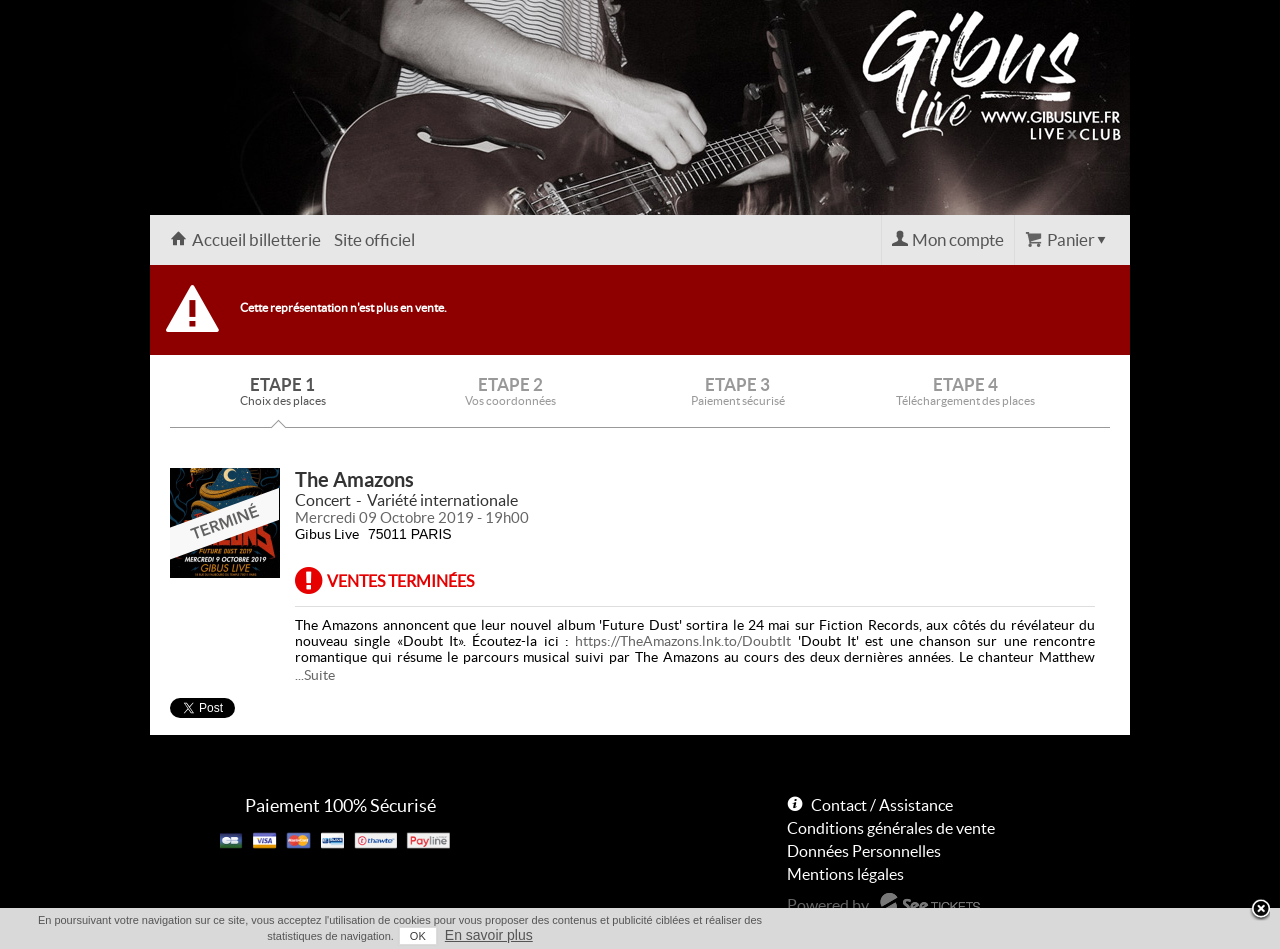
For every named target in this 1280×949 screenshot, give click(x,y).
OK (418, 936)
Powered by (828, 905)
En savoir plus (489, 935)
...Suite (315, 675)
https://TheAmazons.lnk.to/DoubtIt (683, 641)
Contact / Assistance (882, 805)
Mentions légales (845, 874)
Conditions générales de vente (891, 828)
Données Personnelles (864, 851)
